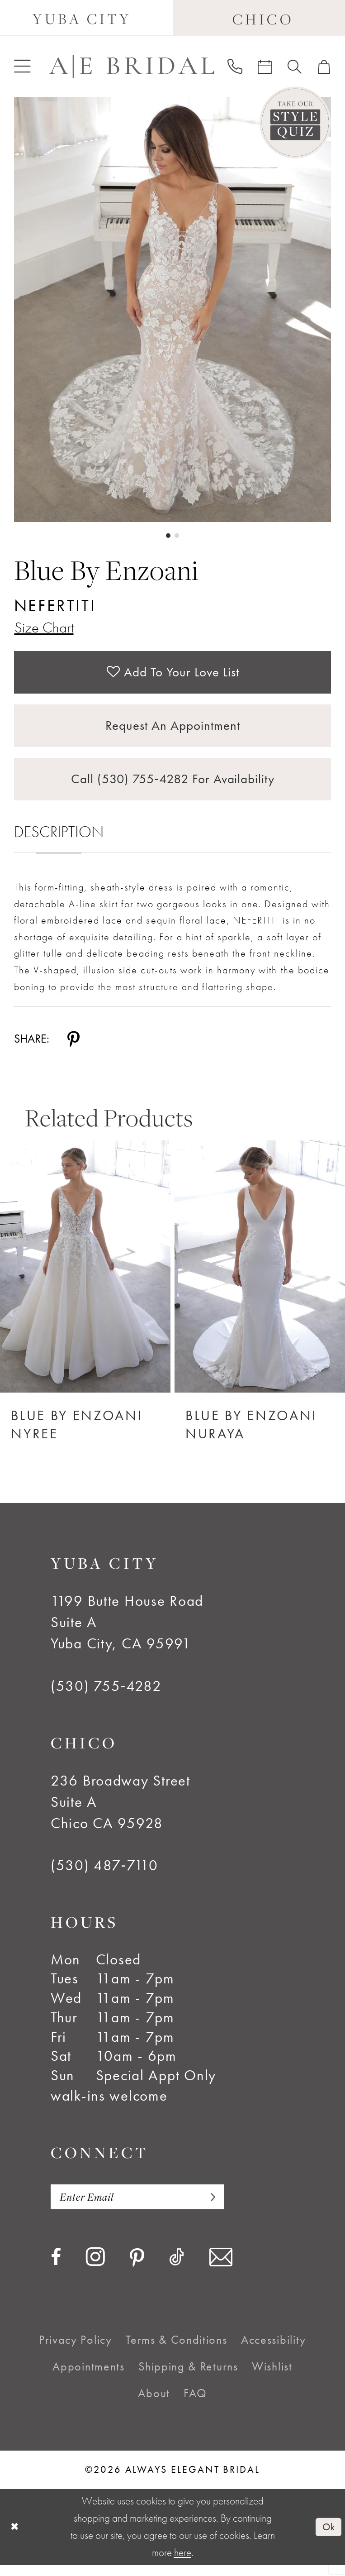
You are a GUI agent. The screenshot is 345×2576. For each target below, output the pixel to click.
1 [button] (167, 535)
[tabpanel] (173, 309)
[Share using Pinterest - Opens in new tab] (73, 1048)
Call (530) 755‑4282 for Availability (173, 787)
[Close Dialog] (15, 2538)
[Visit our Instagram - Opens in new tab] (95, 2267)
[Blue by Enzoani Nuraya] (260, 1276)
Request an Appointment (172, 731)
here (182, 2563)
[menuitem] (22, 66)
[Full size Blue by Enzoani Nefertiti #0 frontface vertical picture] (173, 309)
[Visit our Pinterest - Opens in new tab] (137, 2269)
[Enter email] (142, 2207)
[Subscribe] (217, 2207)
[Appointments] (265, 66)
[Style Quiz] (295, 122)
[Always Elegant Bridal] (131, 66)
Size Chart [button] (45, 628)
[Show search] (295, 66)
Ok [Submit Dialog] (328, 2537)
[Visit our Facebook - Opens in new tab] (56, 2268)
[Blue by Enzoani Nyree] (85, 1276)
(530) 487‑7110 (104, 1874)
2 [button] (177, 535)
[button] (22, 66)
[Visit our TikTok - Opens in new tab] (176, 2268)
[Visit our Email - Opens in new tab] (220, 2268)
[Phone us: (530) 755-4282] (235, 66)
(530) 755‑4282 (106, 1695)
